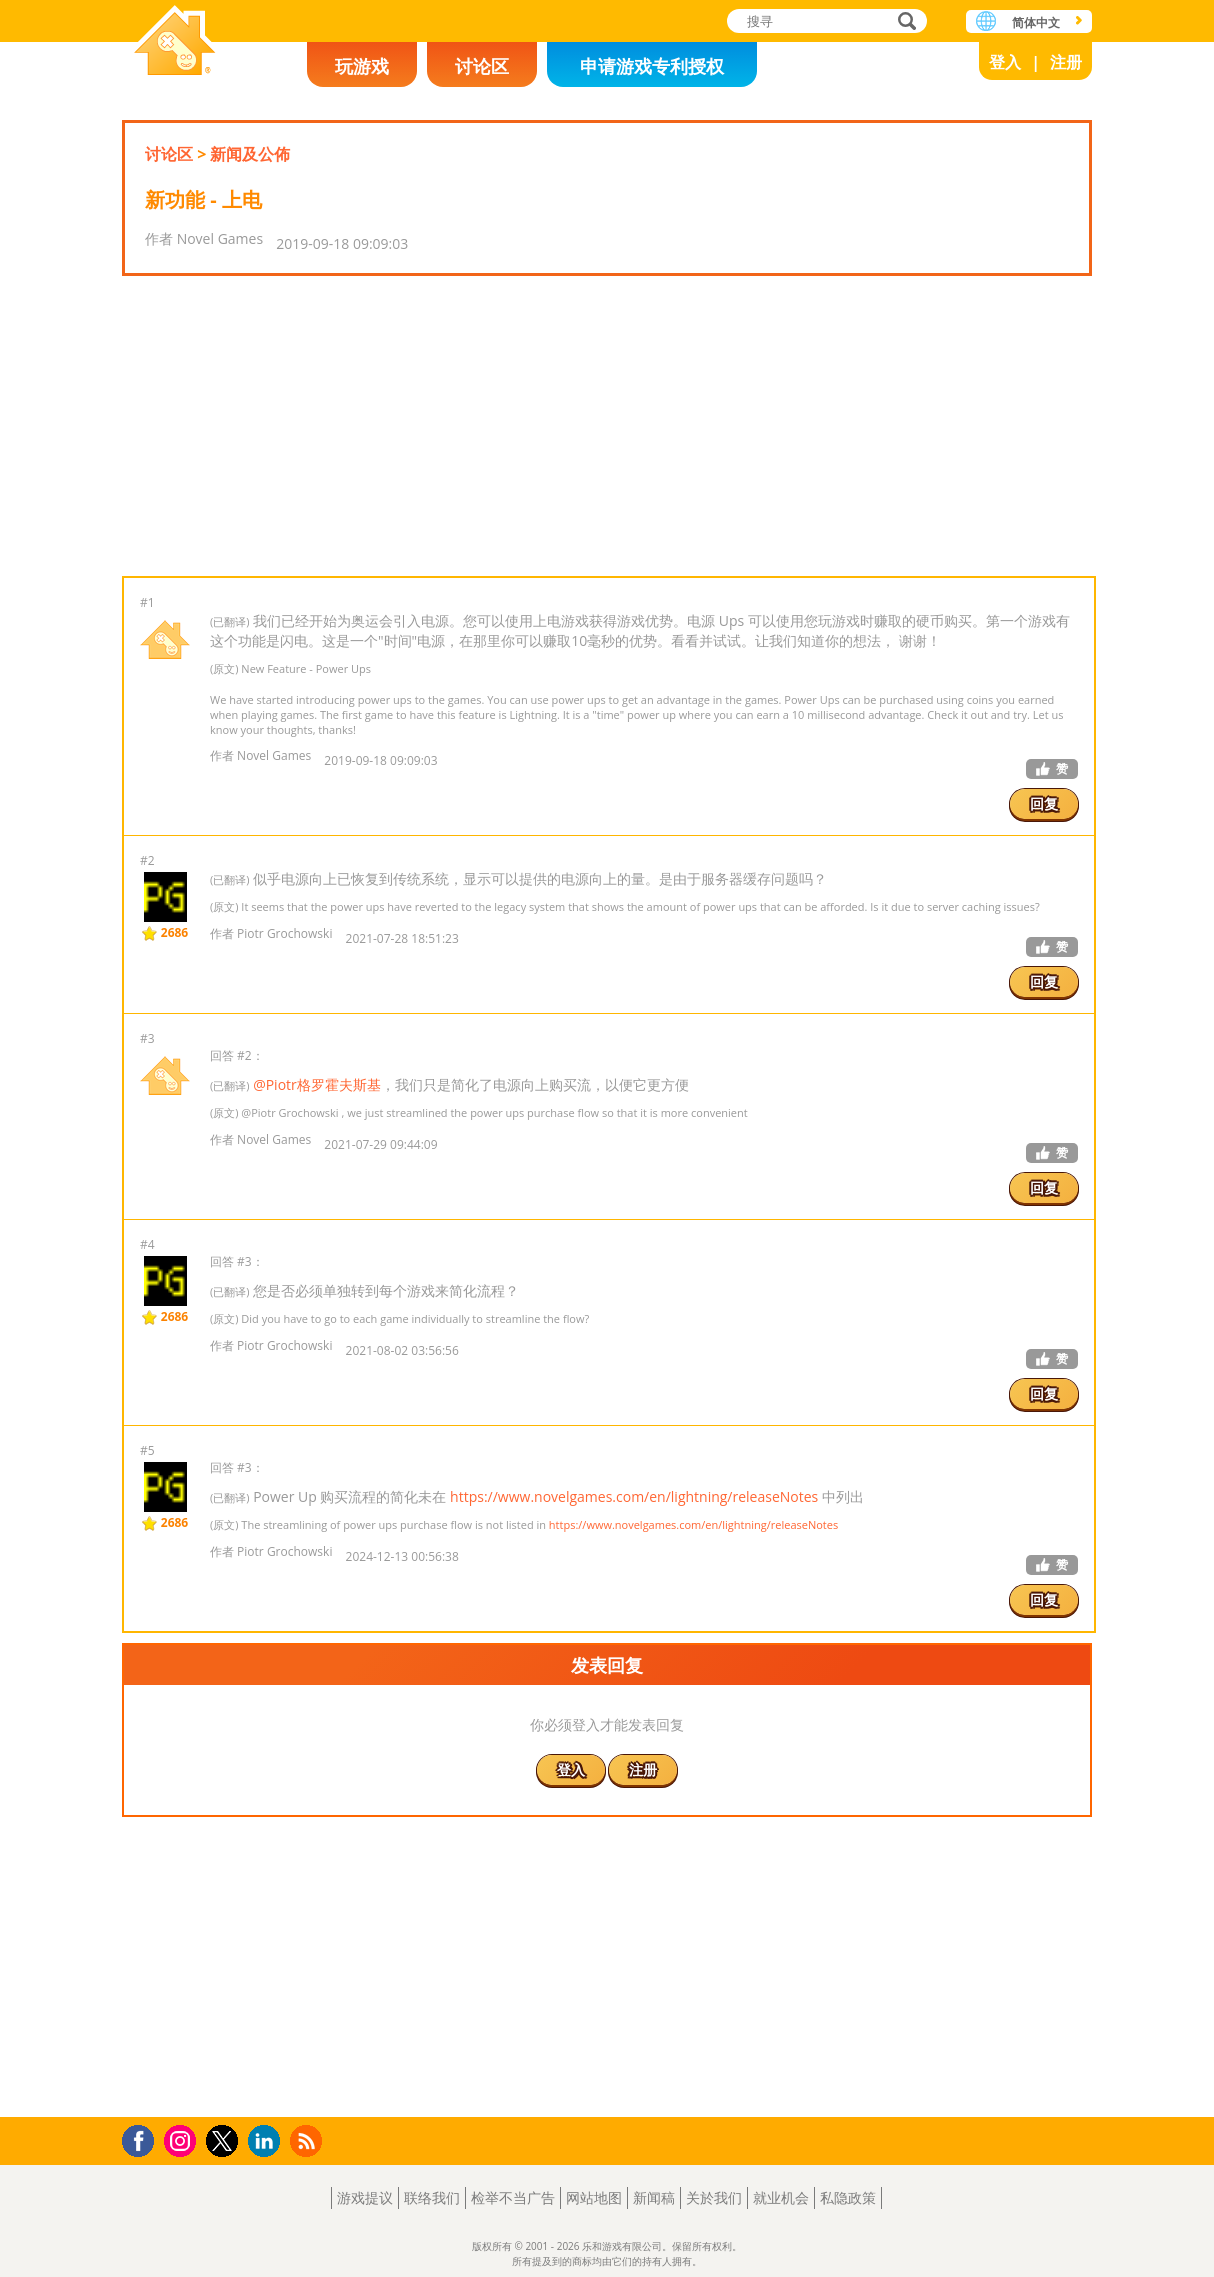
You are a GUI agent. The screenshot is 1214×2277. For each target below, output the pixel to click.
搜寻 (904, 22)
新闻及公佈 (250, 154)
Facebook (143, 2138)
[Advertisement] (607, 426)
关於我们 (714, 2197)
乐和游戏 (175, 42)
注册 (1066, 62)
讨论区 (482, 66)
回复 (1044, 803)
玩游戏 (362, 66)
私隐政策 (848, 2197)
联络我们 (432, 2197)
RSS (308, 2140)
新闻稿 (654, 2197)
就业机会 (781, 2197)
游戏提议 (365, 2197)
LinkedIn (267, 2141)
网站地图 (594, 2197)
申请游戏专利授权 (652, 66)
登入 (1005, 62)
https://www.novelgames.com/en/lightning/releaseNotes (634, 1496)
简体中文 (1036, 22)
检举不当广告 (513, 2197)
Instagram (183, 2139)
